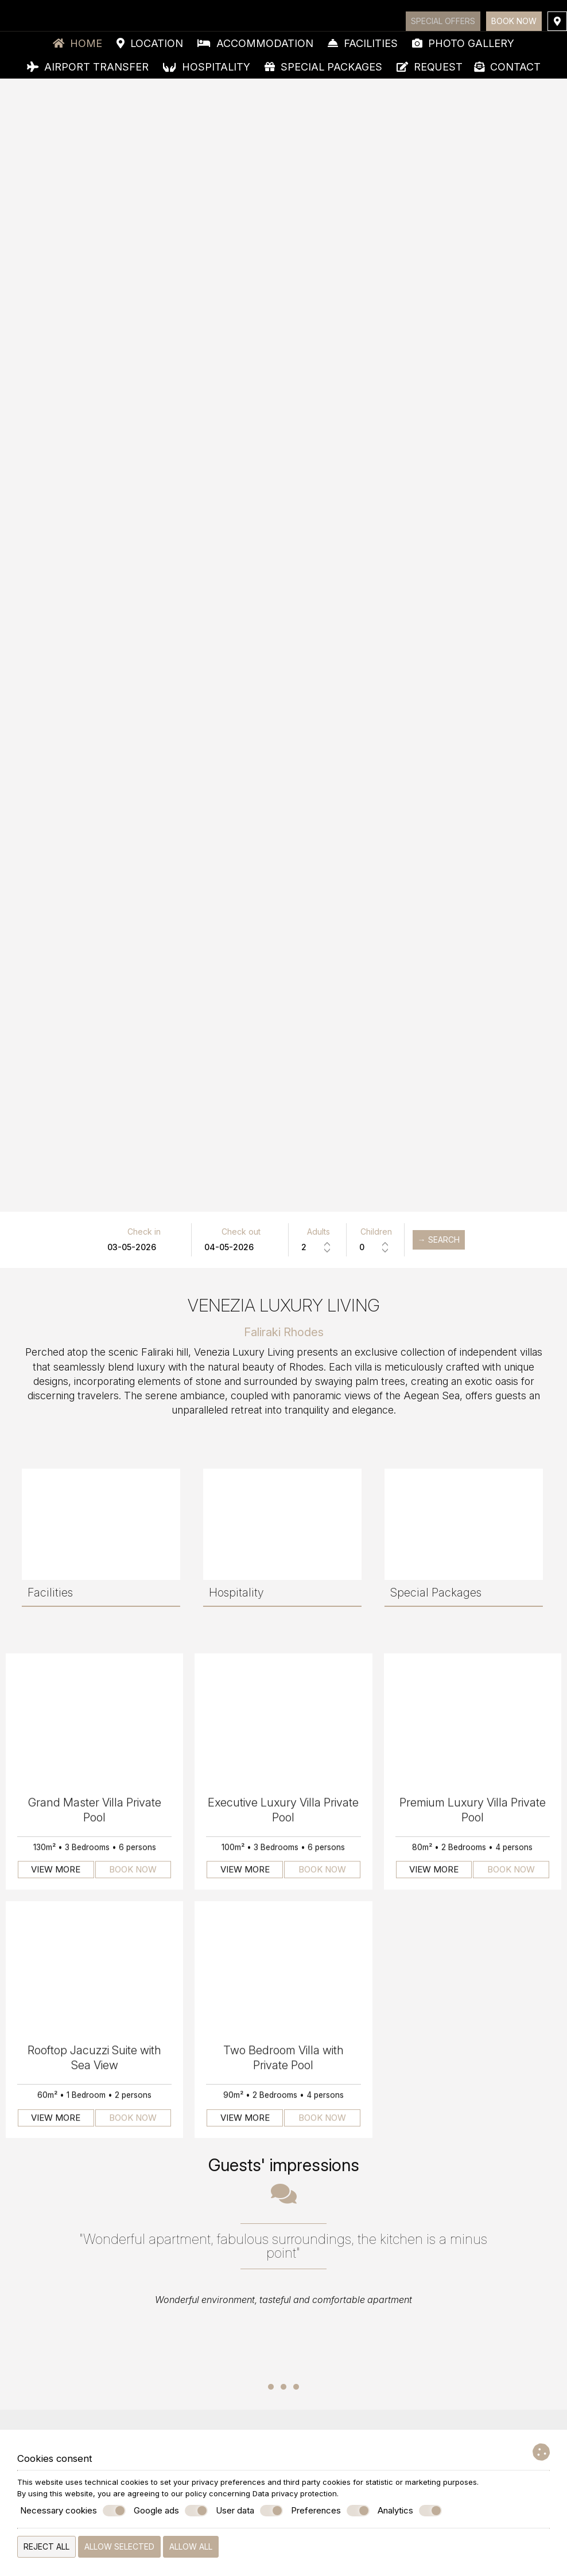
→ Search (439, 1239)
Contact (507, 67)
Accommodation (255, 43)
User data (249, 2510)
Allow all (190, 2546)
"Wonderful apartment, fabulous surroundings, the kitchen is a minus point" (283, 2246)
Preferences (330, 2510)
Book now (514, 21)
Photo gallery (463, 43)
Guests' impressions (283, 2165)
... (283, 2368)
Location (149, 43)
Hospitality (206, 67)
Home (77, 43)
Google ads (171, 2510)
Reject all (46, 2546)
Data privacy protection (295, 2493)
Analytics (410, 2510)
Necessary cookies (73, 2510)
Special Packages (323, 67)
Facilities (363, 43)
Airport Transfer (88, 67)
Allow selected (119, 2546)
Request (430, 67)
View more (55, 1874)
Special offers (443, 21)
